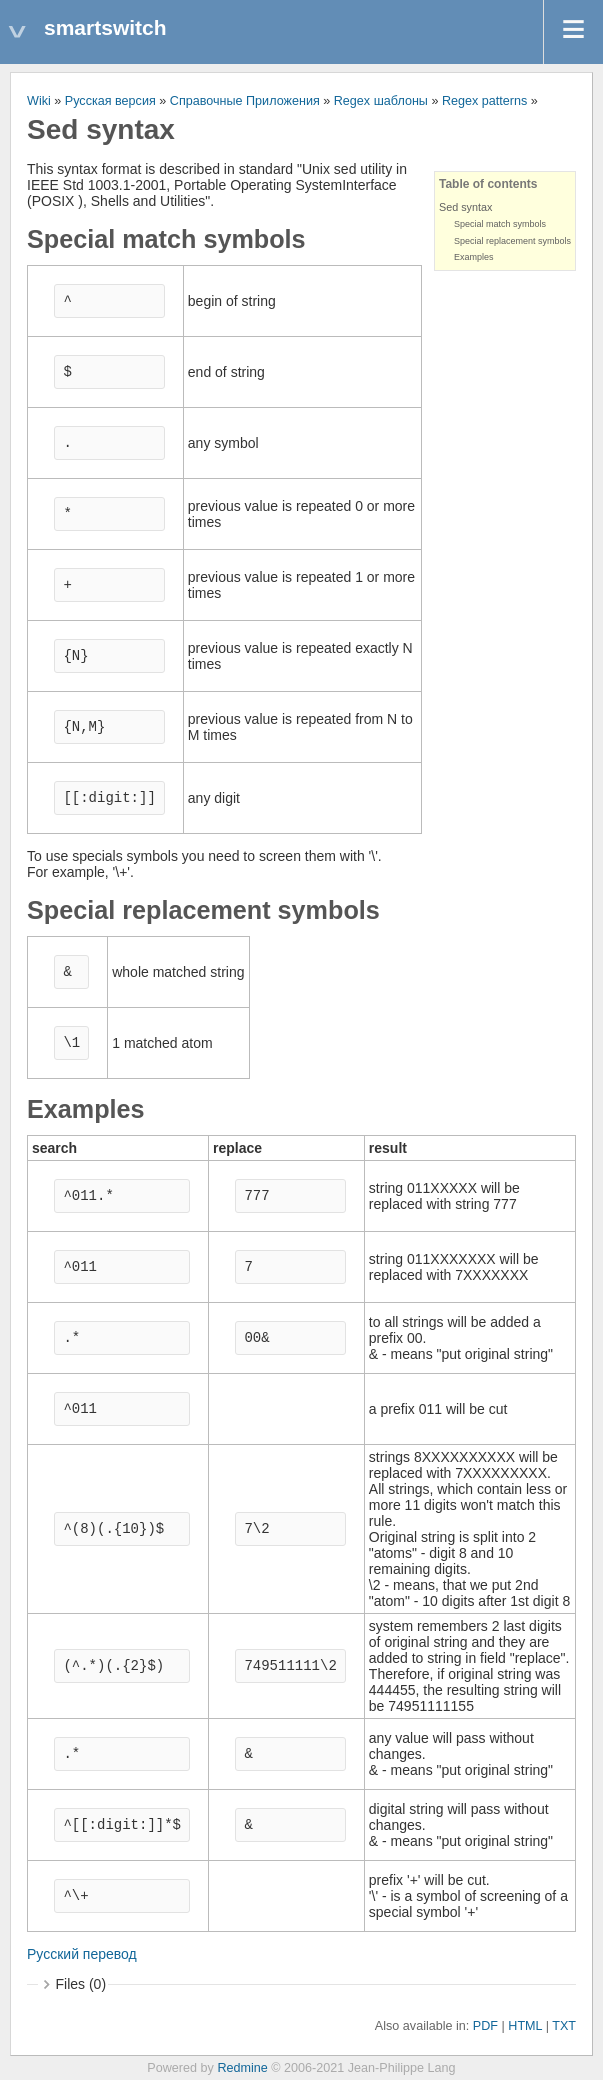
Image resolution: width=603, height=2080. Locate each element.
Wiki (39, 101)
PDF (485, 2026)
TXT (564, 2026)
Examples (474, 257)
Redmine (242, 2068)
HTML (525, 2026)
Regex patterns (484, 101)
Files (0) (81, 1984)
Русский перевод (82, 1954)
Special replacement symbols (512, 241)
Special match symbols (500, 224)
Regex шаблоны (381, 101)
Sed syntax (465, 207)
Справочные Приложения (245, 101)
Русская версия (110, 101)
